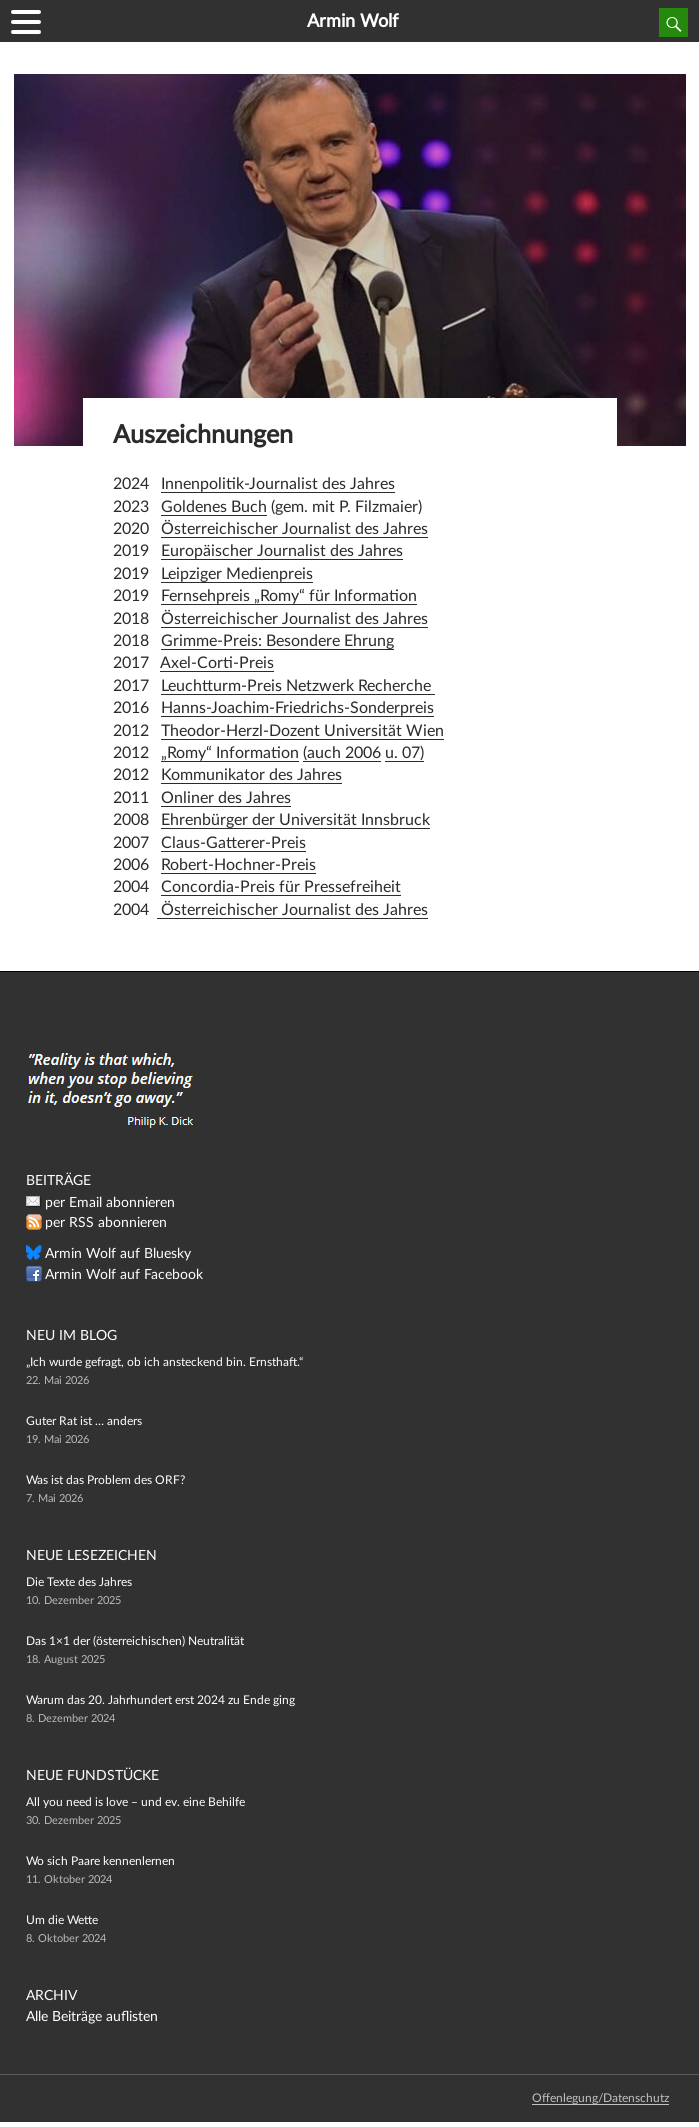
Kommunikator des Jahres (251, 775)
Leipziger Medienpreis (237, 574)
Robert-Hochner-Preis (238, 865)
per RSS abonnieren (106, 1223)
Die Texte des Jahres (79, 1582)
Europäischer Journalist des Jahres (282, 551)
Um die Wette (62, 1920)
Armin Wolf (352, 22)
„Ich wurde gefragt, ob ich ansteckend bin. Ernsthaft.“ (164, 1362)
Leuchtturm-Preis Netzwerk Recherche (298, 686)
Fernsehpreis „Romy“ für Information (289, 596)
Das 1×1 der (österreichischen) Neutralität (135, 1641)
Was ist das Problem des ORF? (105, 1480)
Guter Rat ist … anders (84, 1421)
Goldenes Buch (214, 507)
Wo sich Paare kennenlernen (100, 1861)
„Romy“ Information (230, 753)
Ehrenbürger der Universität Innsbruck (295, 820)
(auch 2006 (342, 753)
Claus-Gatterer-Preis (233, 843)
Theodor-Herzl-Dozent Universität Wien (302, 731)
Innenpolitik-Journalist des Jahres (278, 484)
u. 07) (404, 753)
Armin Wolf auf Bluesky (118, 1254)
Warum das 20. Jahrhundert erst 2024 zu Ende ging (160, 1700)
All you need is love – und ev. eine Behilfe (135, 1802)
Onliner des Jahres (226, 798)
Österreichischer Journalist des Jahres (294, 529)
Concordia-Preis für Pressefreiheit (281, 887)
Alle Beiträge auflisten (92, 2017)
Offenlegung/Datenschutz (600, 2098)
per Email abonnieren (110, 1203)
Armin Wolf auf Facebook (124, 1275)
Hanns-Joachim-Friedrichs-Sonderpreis (297, 708)
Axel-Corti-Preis (217, 663)
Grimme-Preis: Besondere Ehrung (277, 641)
